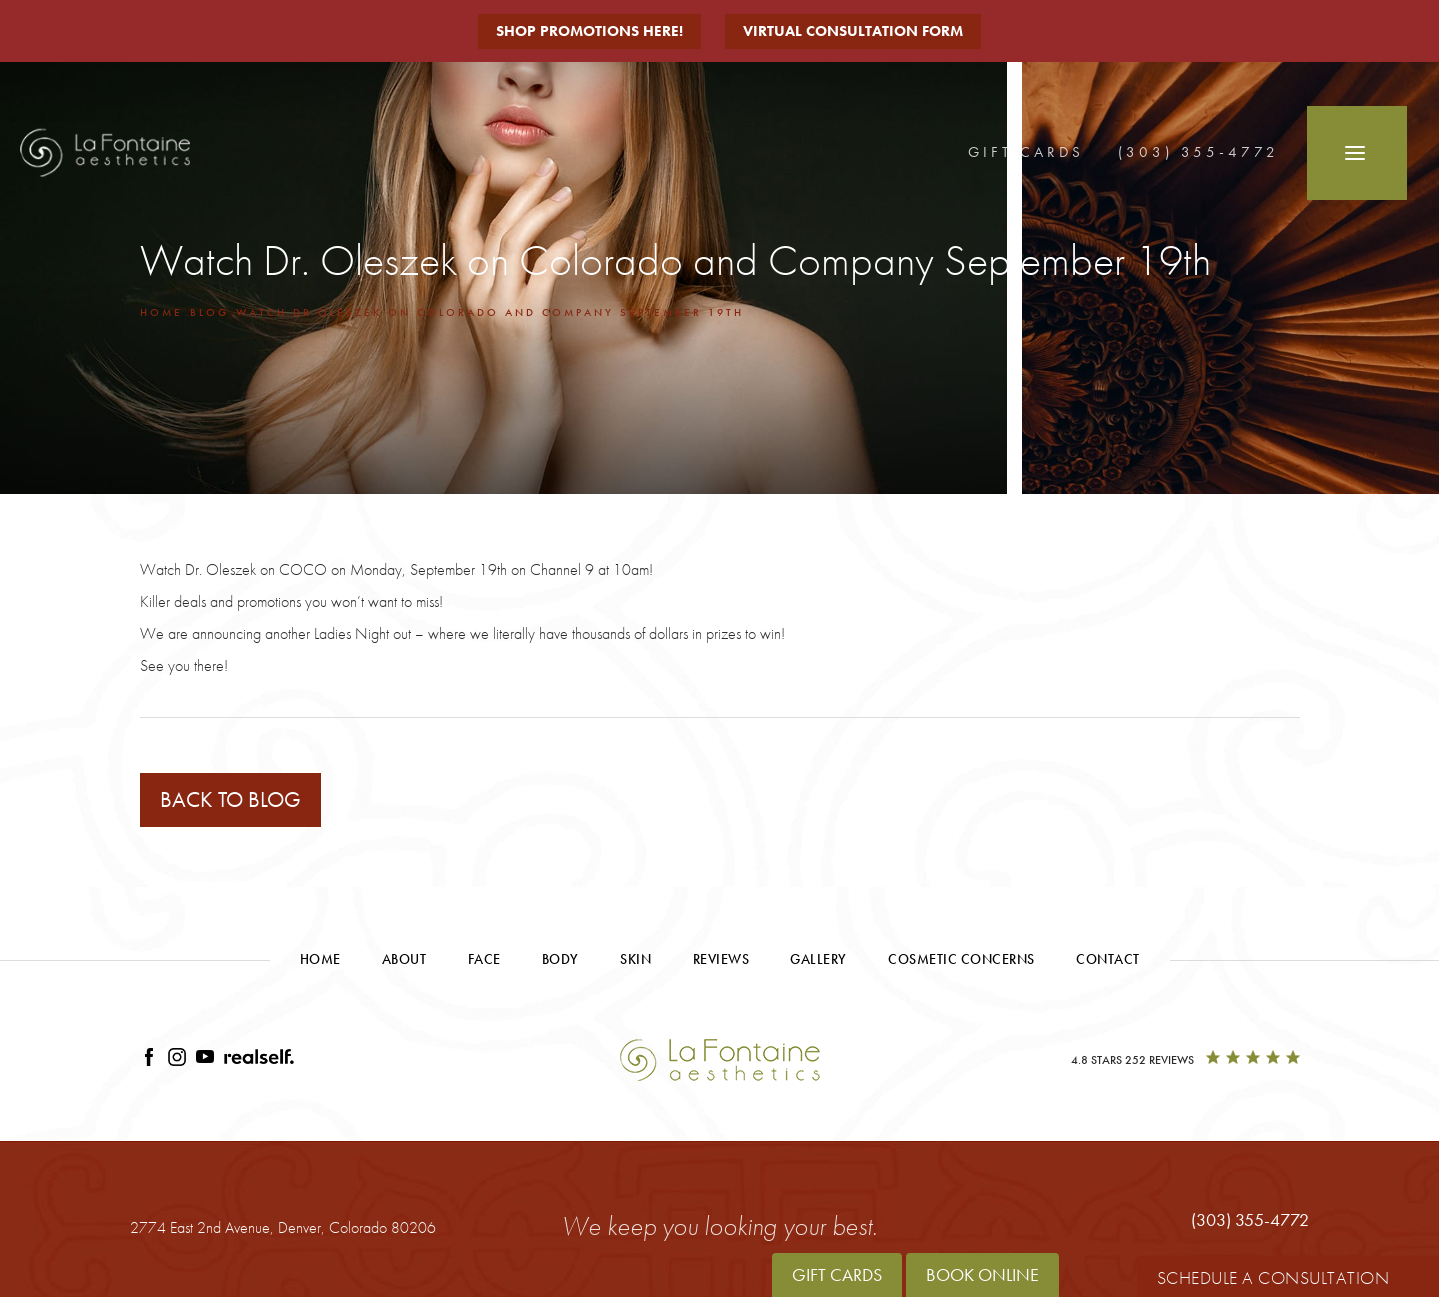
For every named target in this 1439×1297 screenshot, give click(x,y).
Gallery (818, 959)
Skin (635, 959)
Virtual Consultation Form (853, 31)
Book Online (982, 1274)
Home (161, 312)
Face (484, 959)
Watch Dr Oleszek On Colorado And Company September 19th (490, 312)
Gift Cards (1026, 152)
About (404, 959)
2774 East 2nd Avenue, (283, 1227)
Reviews (721, 959)
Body (560, 959)
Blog (209, 312)
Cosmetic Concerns (961, 959)
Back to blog (230, 799)
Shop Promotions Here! (589, 31)
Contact (1108, 959)
